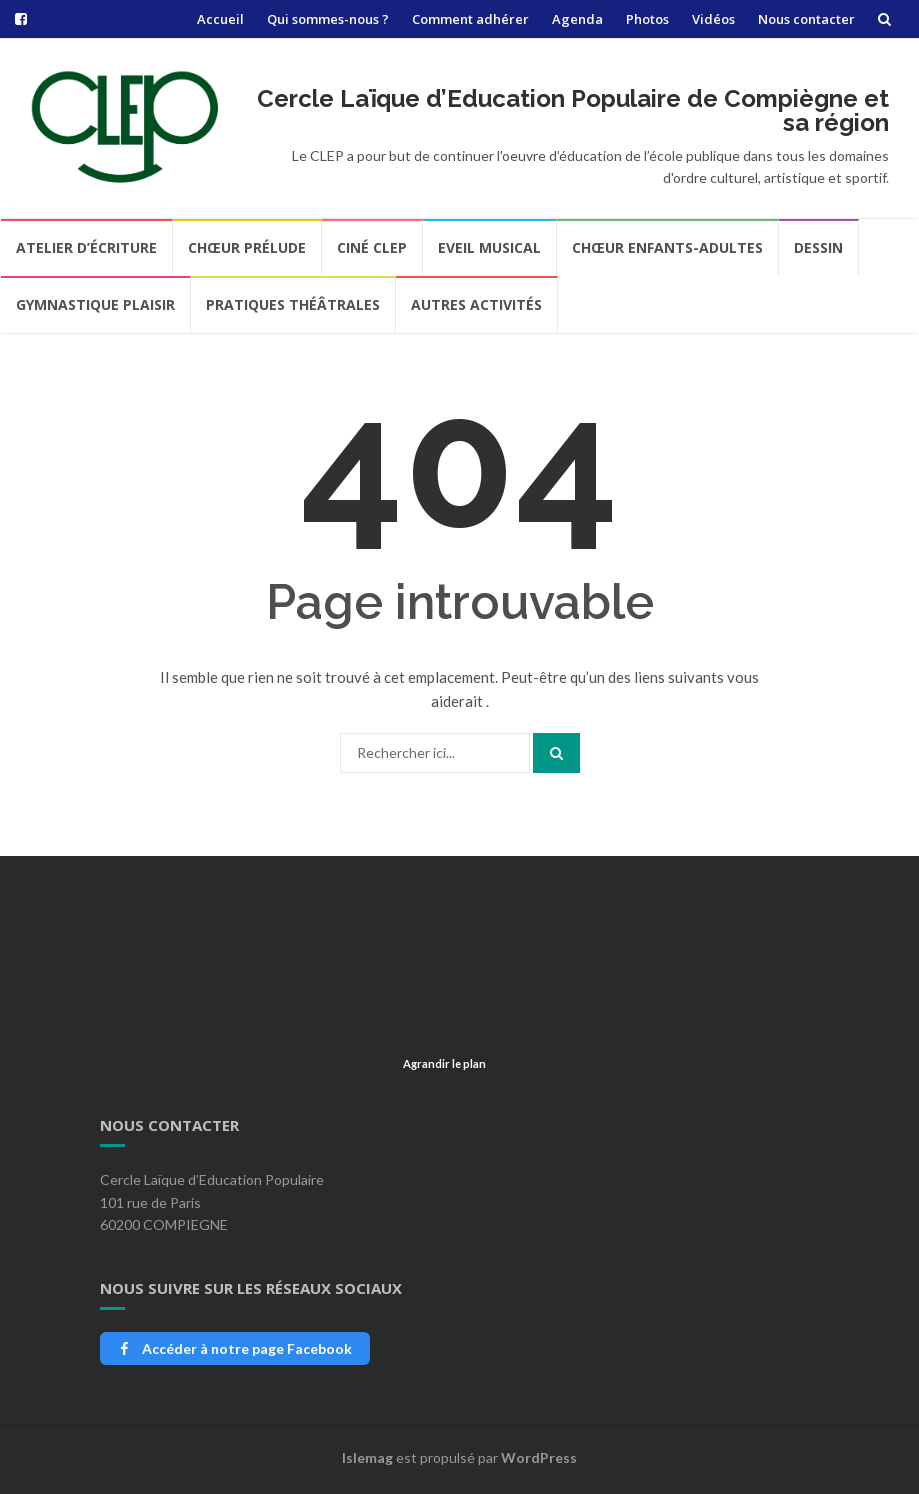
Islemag (367, 1457)
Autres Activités (476, 304)
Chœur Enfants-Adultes (667, 247)
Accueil (220, 19)
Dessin (818, 247)
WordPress (539, 1457)
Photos (647, 19)
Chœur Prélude (247, 247)
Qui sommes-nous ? (328, 19)
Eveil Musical (489, 247)
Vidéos (713, 19)
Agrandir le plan (444, 1063)
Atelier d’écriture (86, 247)
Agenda (577, 19)
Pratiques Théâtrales (293, 304)
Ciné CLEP (372, 247)
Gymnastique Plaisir (95, 304)
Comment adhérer (470, 19)
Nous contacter (806, 19)
